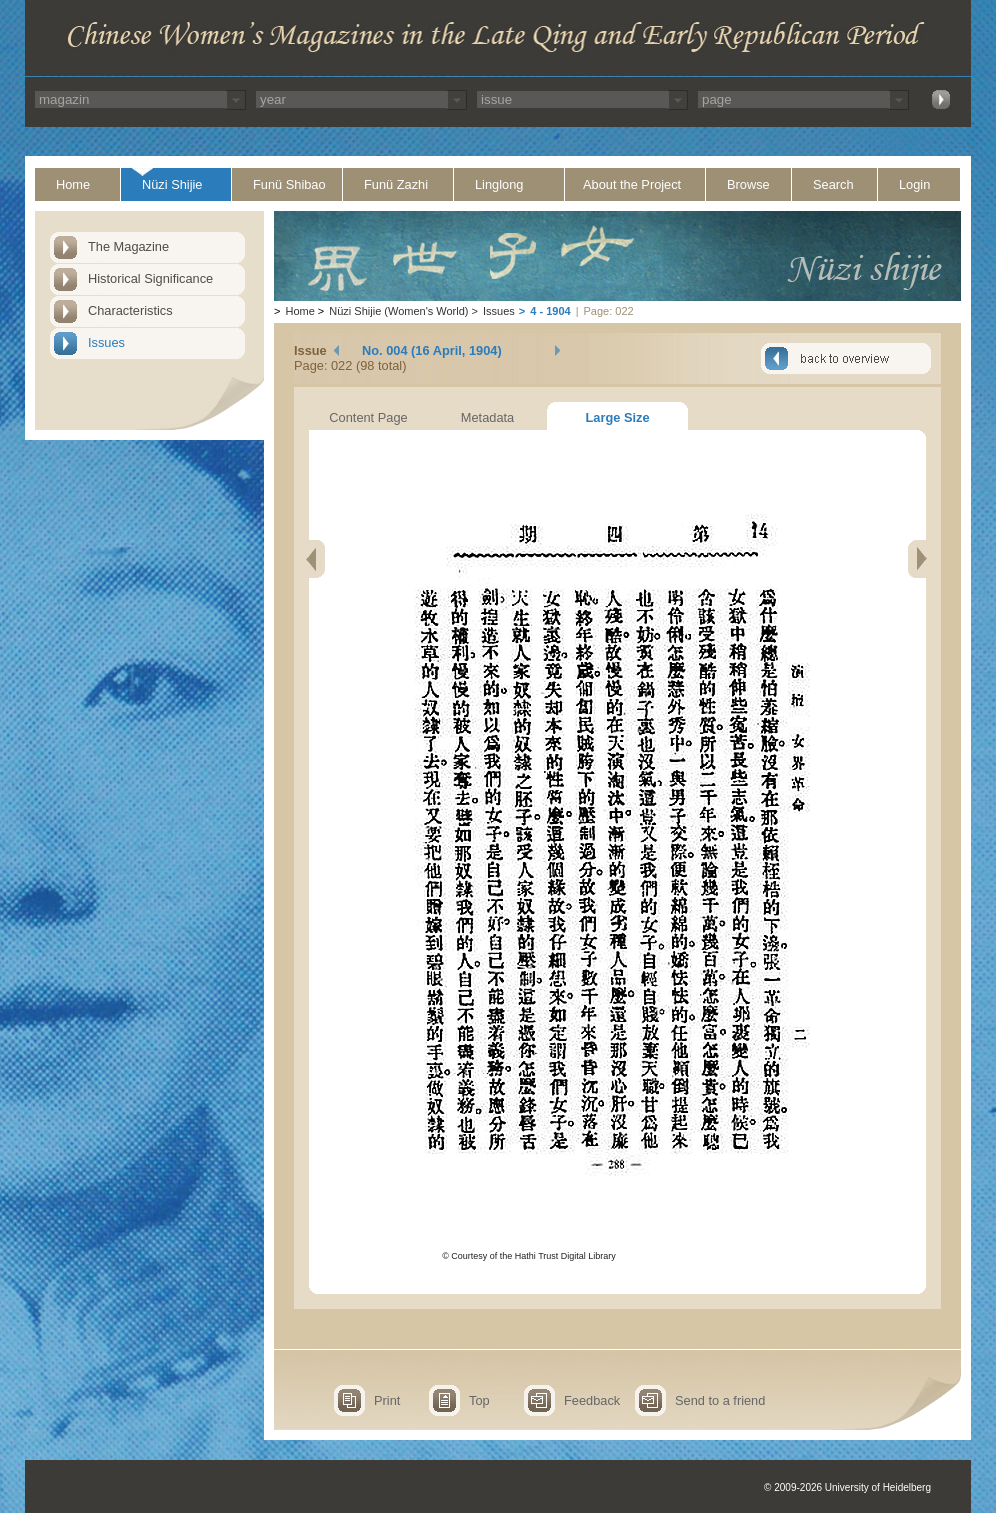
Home (73, 184)
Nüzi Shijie (172, 184)
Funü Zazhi (396, 184)
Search (833, 184)
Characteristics (130, 310)
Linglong (499, 184)
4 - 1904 (550, 311)
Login (914, 184)
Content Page (368, 417)
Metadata (487, 417)
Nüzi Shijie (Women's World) (398, 311)
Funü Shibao (289, 184)
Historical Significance (150, 278)
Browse (748, 184)
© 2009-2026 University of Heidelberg (847, 1487)
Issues (106, 342)
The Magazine (128, 246)
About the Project (632, 184)
